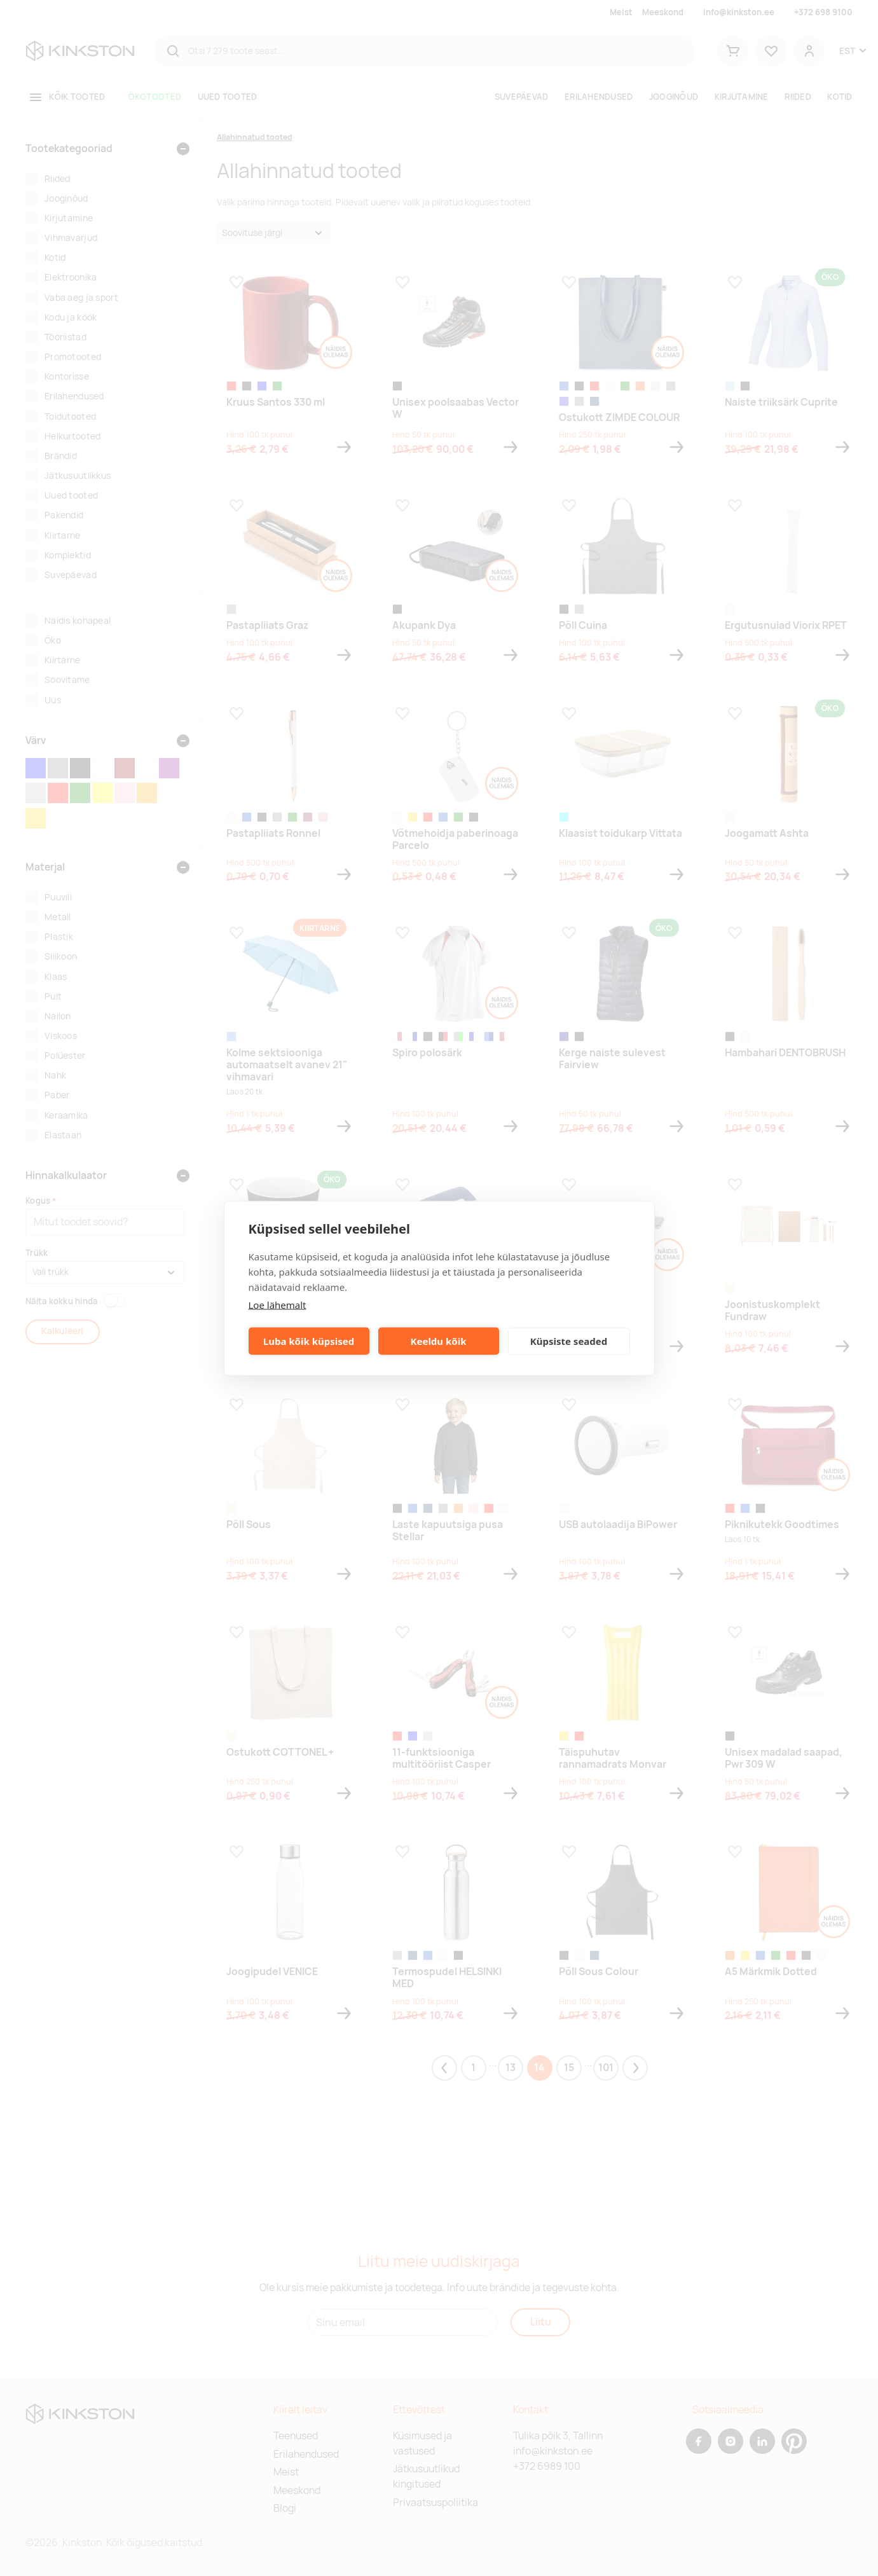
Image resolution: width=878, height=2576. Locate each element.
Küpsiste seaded (569, 1341)
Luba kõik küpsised (308, 1341)
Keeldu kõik (439, 1341)
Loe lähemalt (277, 1304)
